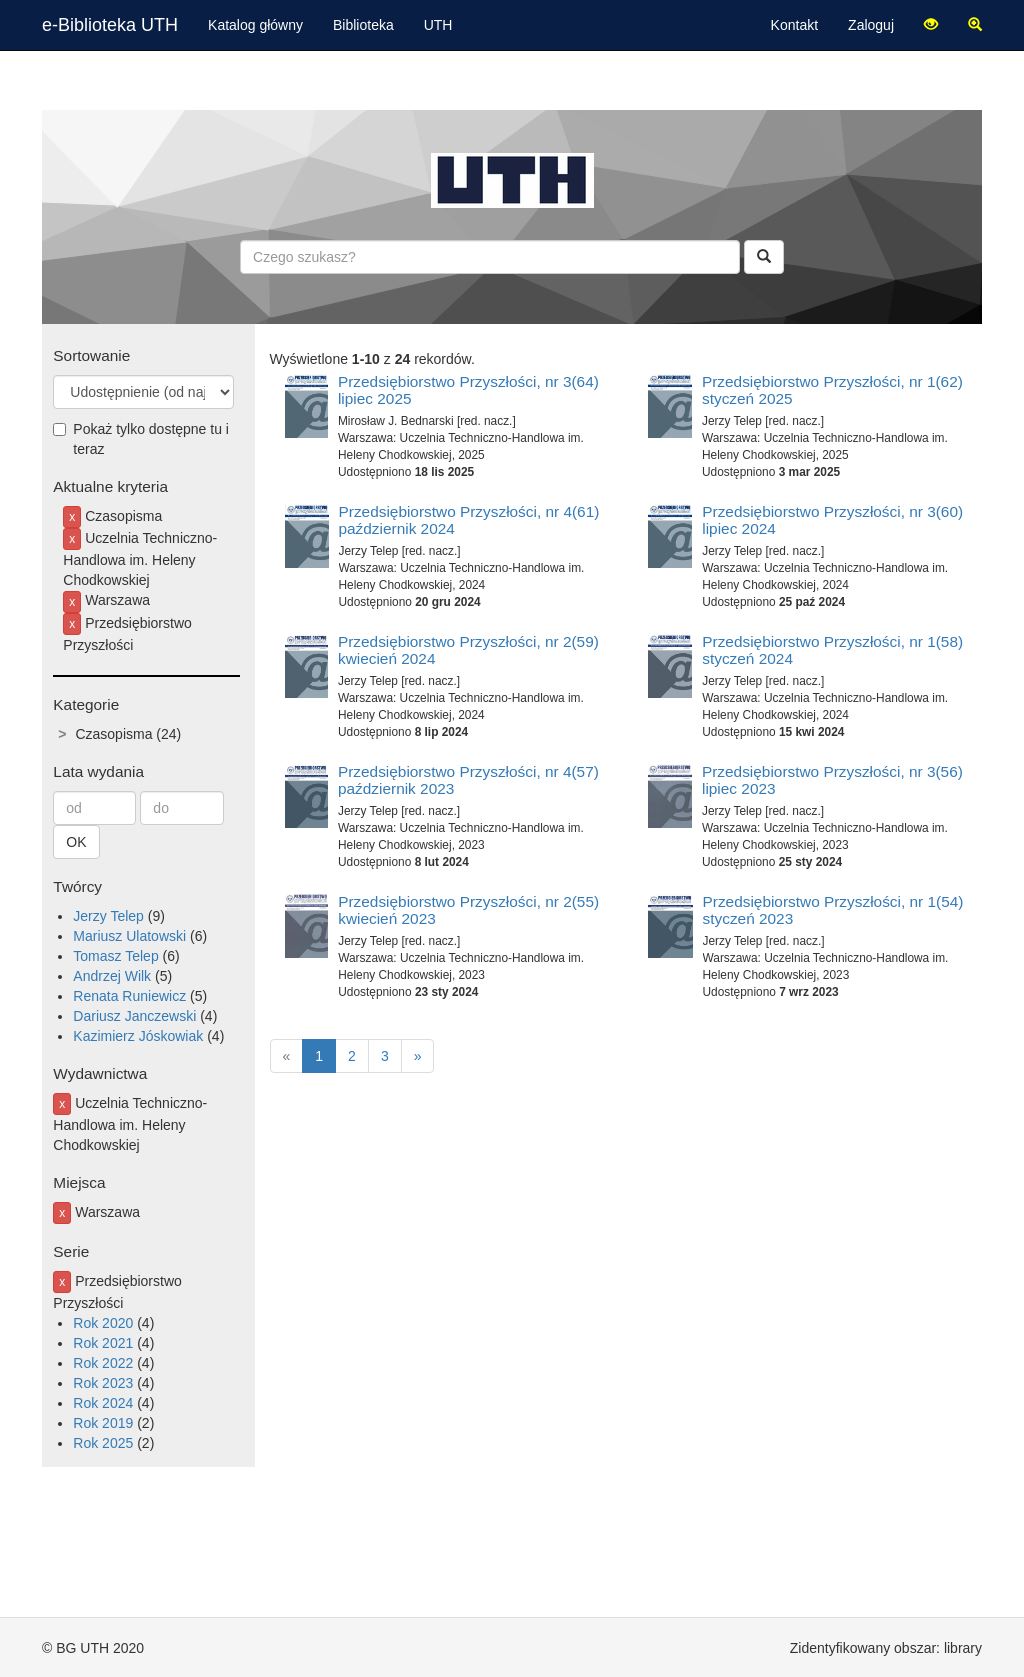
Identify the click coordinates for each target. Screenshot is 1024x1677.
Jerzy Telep (108, 916)
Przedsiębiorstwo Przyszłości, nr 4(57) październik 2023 (468, 780)
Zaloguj (871, 25)
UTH (438, 25)
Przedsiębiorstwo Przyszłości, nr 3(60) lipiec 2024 (832, 520)
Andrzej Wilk (112, 976)
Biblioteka (363, 25)
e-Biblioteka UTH (110, 25)
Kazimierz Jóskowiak (138, 1036)
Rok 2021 (103, 1343)
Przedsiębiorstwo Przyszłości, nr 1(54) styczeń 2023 (833, 910)
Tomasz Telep (115, 956)
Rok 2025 (103, 1443)
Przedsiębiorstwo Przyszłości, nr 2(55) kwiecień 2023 (468, 910)
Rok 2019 (103, 1423)
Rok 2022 (103, 1363)
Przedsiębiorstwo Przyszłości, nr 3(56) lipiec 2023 (832, 780)
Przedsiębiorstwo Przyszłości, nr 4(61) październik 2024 (469, 520)
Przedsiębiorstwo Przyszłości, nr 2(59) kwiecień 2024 (468, 650)
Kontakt (794, 25)
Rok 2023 (103, 1383)
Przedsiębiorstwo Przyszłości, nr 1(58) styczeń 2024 (832, 650)
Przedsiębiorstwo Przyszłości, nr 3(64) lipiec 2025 (468, 390)
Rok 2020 (103, 1323)
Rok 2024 (103, 1403)
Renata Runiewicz (129, 996)
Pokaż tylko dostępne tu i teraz (141, 439)
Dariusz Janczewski (134, 1016)
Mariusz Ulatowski (129, 936)
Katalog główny (255, 25)
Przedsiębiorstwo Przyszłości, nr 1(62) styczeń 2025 (832, 390)
